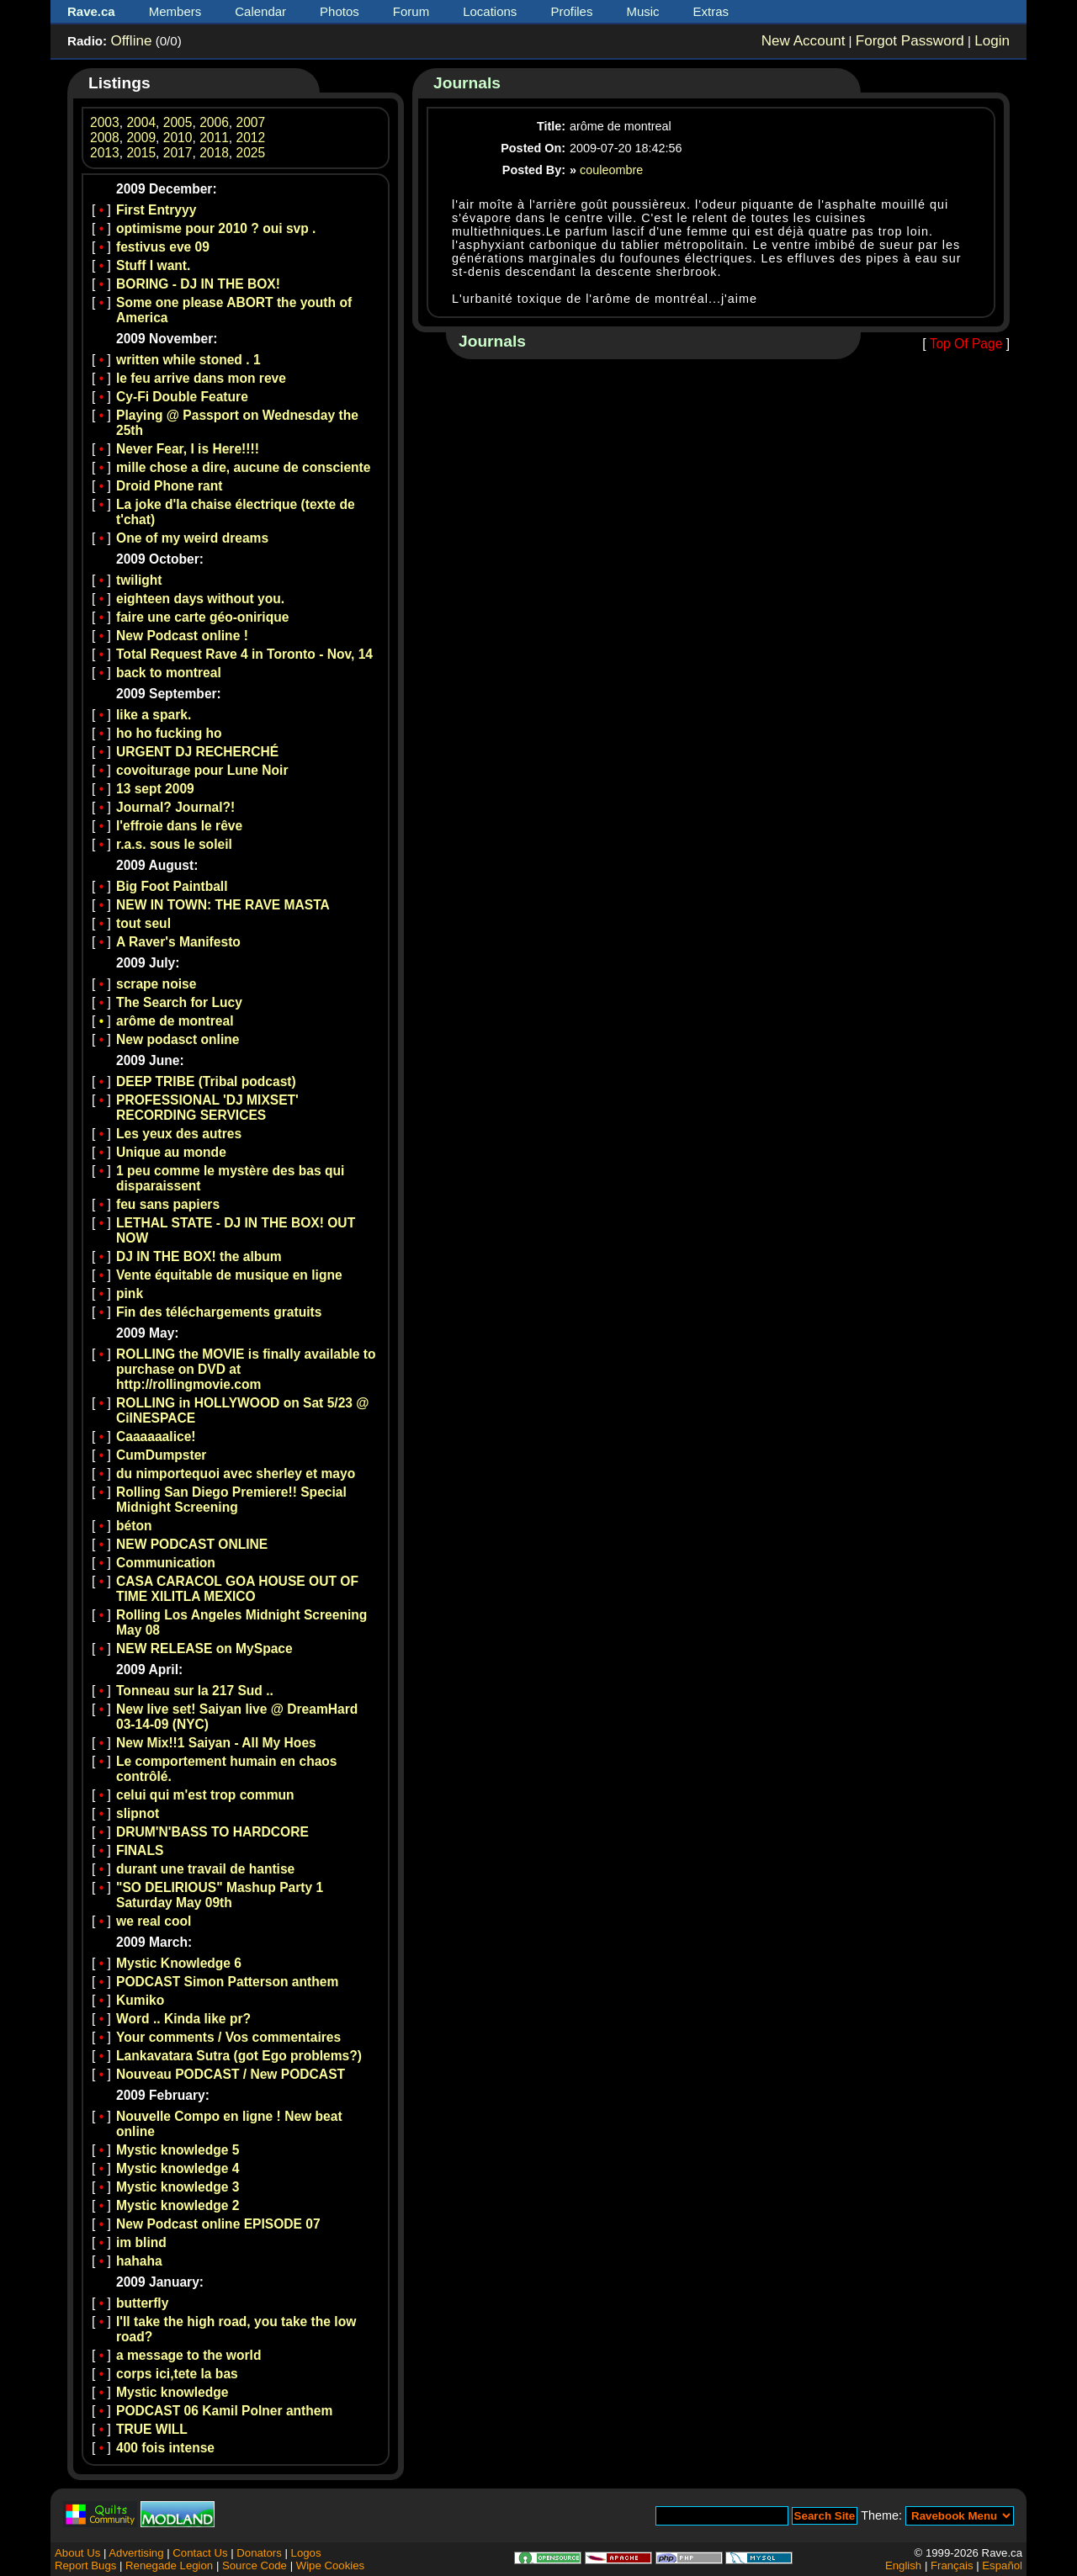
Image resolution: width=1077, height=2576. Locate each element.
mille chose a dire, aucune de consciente (243, 467)
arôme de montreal (175, 1021)
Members (175, 11)
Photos (339, 11)
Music (642, 11)
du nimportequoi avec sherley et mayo (235, 1473)
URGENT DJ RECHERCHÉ (197, 752)
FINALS (139, 1850)
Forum (411, 11)
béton (133, 1526)
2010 (178, 137)
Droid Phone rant (169, 486)
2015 (141, 153)
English (903, 2565)
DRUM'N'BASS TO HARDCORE (212, 1832)
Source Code (254, 2565)
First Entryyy (156, 210)
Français (952, 2565)
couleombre (611, 170)
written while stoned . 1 (188, 359)
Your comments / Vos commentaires (228, 2037)
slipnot (137, 1813)
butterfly (142, 2303)
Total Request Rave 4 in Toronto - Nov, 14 (244, 654)
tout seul (143, 923)
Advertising (136, 2553)
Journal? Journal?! (175, 807)
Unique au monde (171, 1152)
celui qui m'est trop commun (205, 1795)
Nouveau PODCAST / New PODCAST (230, 2074)
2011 (214, 137)
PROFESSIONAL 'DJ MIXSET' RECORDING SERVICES (207, 1107)
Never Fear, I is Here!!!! (187, 449)
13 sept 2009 (155, 789)
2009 (141, 137)
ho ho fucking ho (169, 733)
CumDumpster (161, 1455)
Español (1002, 2565)
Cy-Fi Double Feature (182, 397)
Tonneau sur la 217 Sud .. (194, 1690)
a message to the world (188, 2355)
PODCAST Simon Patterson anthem (227, 1981)
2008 (104, 137)
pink (129, 1293)
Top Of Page (966, 344)
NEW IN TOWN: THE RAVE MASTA (223, 905)
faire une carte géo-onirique (202, 617)
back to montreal (168, 672)
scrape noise (156, 984)
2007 (251, 122)
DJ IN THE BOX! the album (199, 1256)
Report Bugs (85, 2565)
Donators (259, 2553)
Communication (165, 1563)
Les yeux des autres (178, 1133)
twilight (139, 580)
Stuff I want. (153, 265)
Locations (490, 11)
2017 (178, 153)
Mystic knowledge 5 (177, 2150)
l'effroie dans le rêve (179, 826)
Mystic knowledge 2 (177, 2205)
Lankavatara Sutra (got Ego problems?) (239, 2056)
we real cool (153, 1921)
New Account (803, 41)
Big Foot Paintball (172, 886)
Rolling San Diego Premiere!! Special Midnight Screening (231, 1499)
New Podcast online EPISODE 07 (218, 2224)
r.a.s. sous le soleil (174, 844)
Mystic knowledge (172, 2392)
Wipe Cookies (330, 2565)
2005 (178, 122)
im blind (141, 2242)
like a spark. (153, 715)
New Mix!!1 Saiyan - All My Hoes (216, 1743)
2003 (104, 122)
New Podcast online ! (182, 635)
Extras (711, 11)
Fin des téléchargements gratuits (218, 1312)
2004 (141, 122)
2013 (104, 153)
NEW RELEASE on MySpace (204, 1648)
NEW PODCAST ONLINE (192, 1544)
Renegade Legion (169, 2565)
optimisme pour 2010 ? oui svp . (216, 228)
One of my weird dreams (192, 538)
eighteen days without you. (200, 598)
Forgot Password (910, 41)
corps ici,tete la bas (177, 2374)
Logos (306, 2553)
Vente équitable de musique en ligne (229, 1275)
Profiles (571, 11)
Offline (130, 41)
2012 (251, 137)
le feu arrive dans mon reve (201, 378)
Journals (467, 83)
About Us (77, 2553)
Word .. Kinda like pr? (183, 2019)
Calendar (260, 11)
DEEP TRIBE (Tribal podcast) (206, 1081)
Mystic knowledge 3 (177, 2187)
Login (992, 41)
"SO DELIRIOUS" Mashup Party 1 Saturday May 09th (219, 1895)
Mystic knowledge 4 (177, 2168)
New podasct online (177, 1039)
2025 (251, 153)
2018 (214, 153)
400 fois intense (165, 2448)
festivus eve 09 (163, 247)
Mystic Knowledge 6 (178, 1963)
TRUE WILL (152, 2429)
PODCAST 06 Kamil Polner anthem (224, 2411)
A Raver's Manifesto (178, 942)
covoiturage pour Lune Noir (202, 770)
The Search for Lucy (179, 1002)
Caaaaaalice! (156, 1436)
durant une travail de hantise (205, 1869)
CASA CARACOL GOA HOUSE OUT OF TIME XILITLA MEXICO (237, 1588)
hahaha (139, 2261)
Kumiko (140, 2000)
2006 (214, 122)
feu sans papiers (168, 1204)
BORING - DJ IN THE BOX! (198, 284)
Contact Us (199, 2553)
